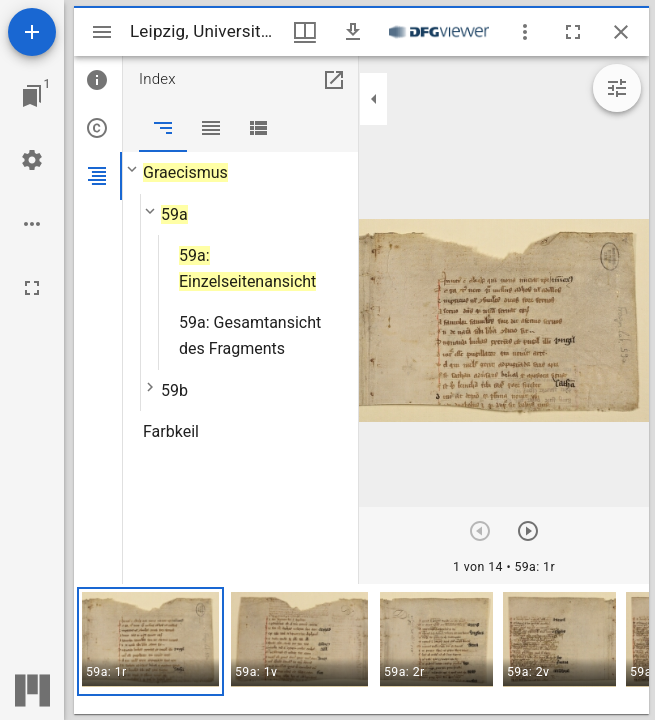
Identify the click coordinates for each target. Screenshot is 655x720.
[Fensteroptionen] (525, 32)
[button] (150, 641)
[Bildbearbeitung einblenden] (617, 88)
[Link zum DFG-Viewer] (439, 32)
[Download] (353, 32)
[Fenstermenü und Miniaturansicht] (305, 32)
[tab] (98, 80)
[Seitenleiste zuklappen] (374, 99)
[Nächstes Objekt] (528, 531)
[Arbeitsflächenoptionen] (32, 224)
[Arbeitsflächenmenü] (32, 160)
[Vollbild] (32, 288)
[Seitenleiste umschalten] (102, 32)
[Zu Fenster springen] (32, 96)
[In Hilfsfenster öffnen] (334, 80)
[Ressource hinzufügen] (32, 32)
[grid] (361, 649)
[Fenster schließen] (621, 32)
